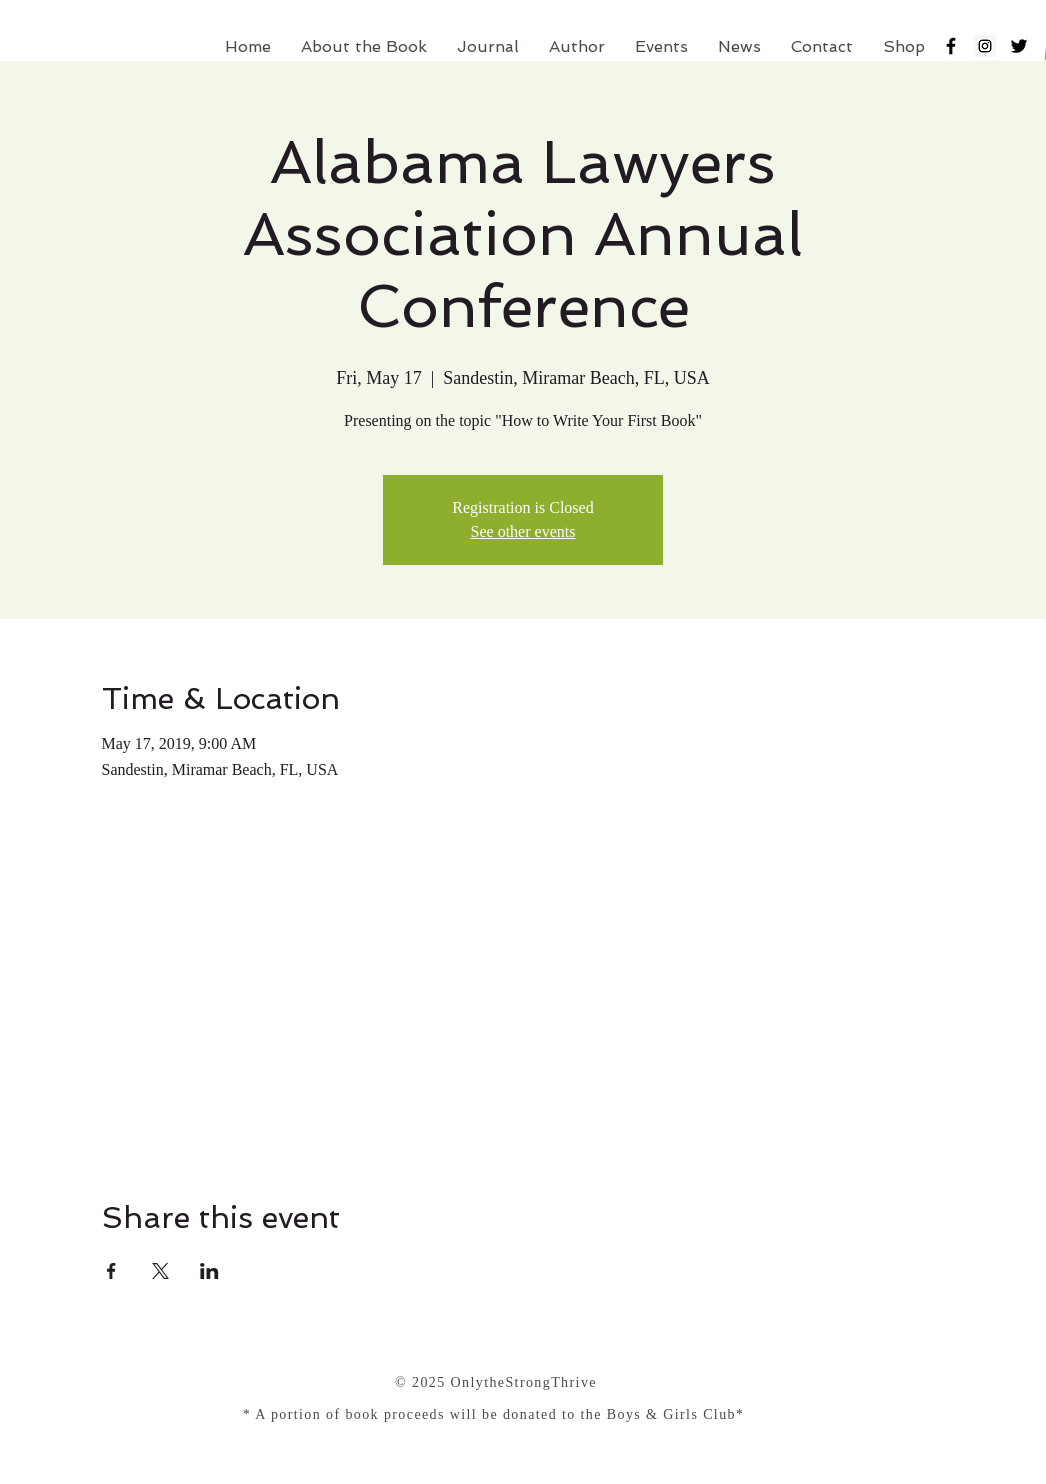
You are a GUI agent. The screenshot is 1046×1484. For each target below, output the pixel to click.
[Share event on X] (160, 1271)
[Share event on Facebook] (111, 1271)
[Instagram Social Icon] (985, 46)
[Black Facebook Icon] (951, 46)
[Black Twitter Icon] (1019, 46)
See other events (523, 531)
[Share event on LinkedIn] (209, 1271)
